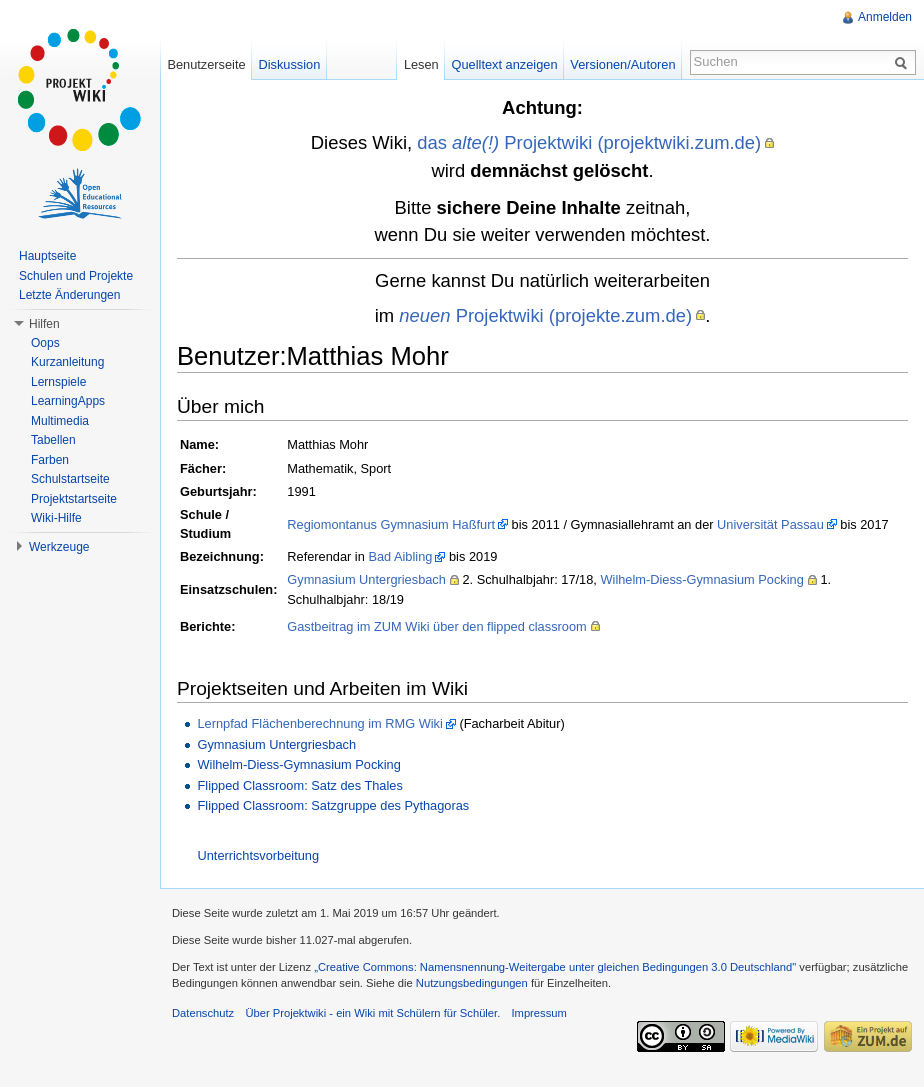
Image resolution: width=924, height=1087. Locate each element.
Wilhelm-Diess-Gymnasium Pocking (701, 579)
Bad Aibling (400, 556)
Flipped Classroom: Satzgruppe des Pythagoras (333, 805)
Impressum (538, 1013)
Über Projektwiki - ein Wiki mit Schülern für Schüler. (372, 1013)
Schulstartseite (70, 479)
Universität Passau (770, 524)
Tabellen (53, 440)
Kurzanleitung (67, 362)
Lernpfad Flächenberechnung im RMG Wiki (319, 723)
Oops (45, 343)
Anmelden (885, 17)
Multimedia (60, 421)
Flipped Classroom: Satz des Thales (299, 785)
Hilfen (44, 324)
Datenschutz (203, 1013)
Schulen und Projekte (76, 276)
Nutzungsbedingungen (472, 983)
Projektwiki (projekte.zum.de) (545, 315)
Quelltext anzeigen (505, 64)
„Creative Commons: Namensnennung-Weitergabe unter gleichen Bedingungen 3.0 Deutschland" (555, 967)
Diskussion (289, 64)
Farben (50, 460)
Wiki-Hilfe (56, 518)
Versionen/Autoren (622, 64)
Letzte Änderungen (69, 295)
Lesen (421, 64)
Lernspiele (58, 382)
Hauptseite (47, 256)
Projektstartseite (74, 499)
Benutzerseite (206, 64)
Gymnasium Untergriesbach (366, 579)
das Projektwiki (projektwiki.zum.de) (589, 142)
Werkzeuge (59, 547)
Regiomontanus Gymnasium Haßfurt (391, 524)
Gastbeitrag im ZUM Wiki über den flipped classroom (436, 626)
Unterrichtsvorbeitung (258, 855)
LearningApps (68, 401)
